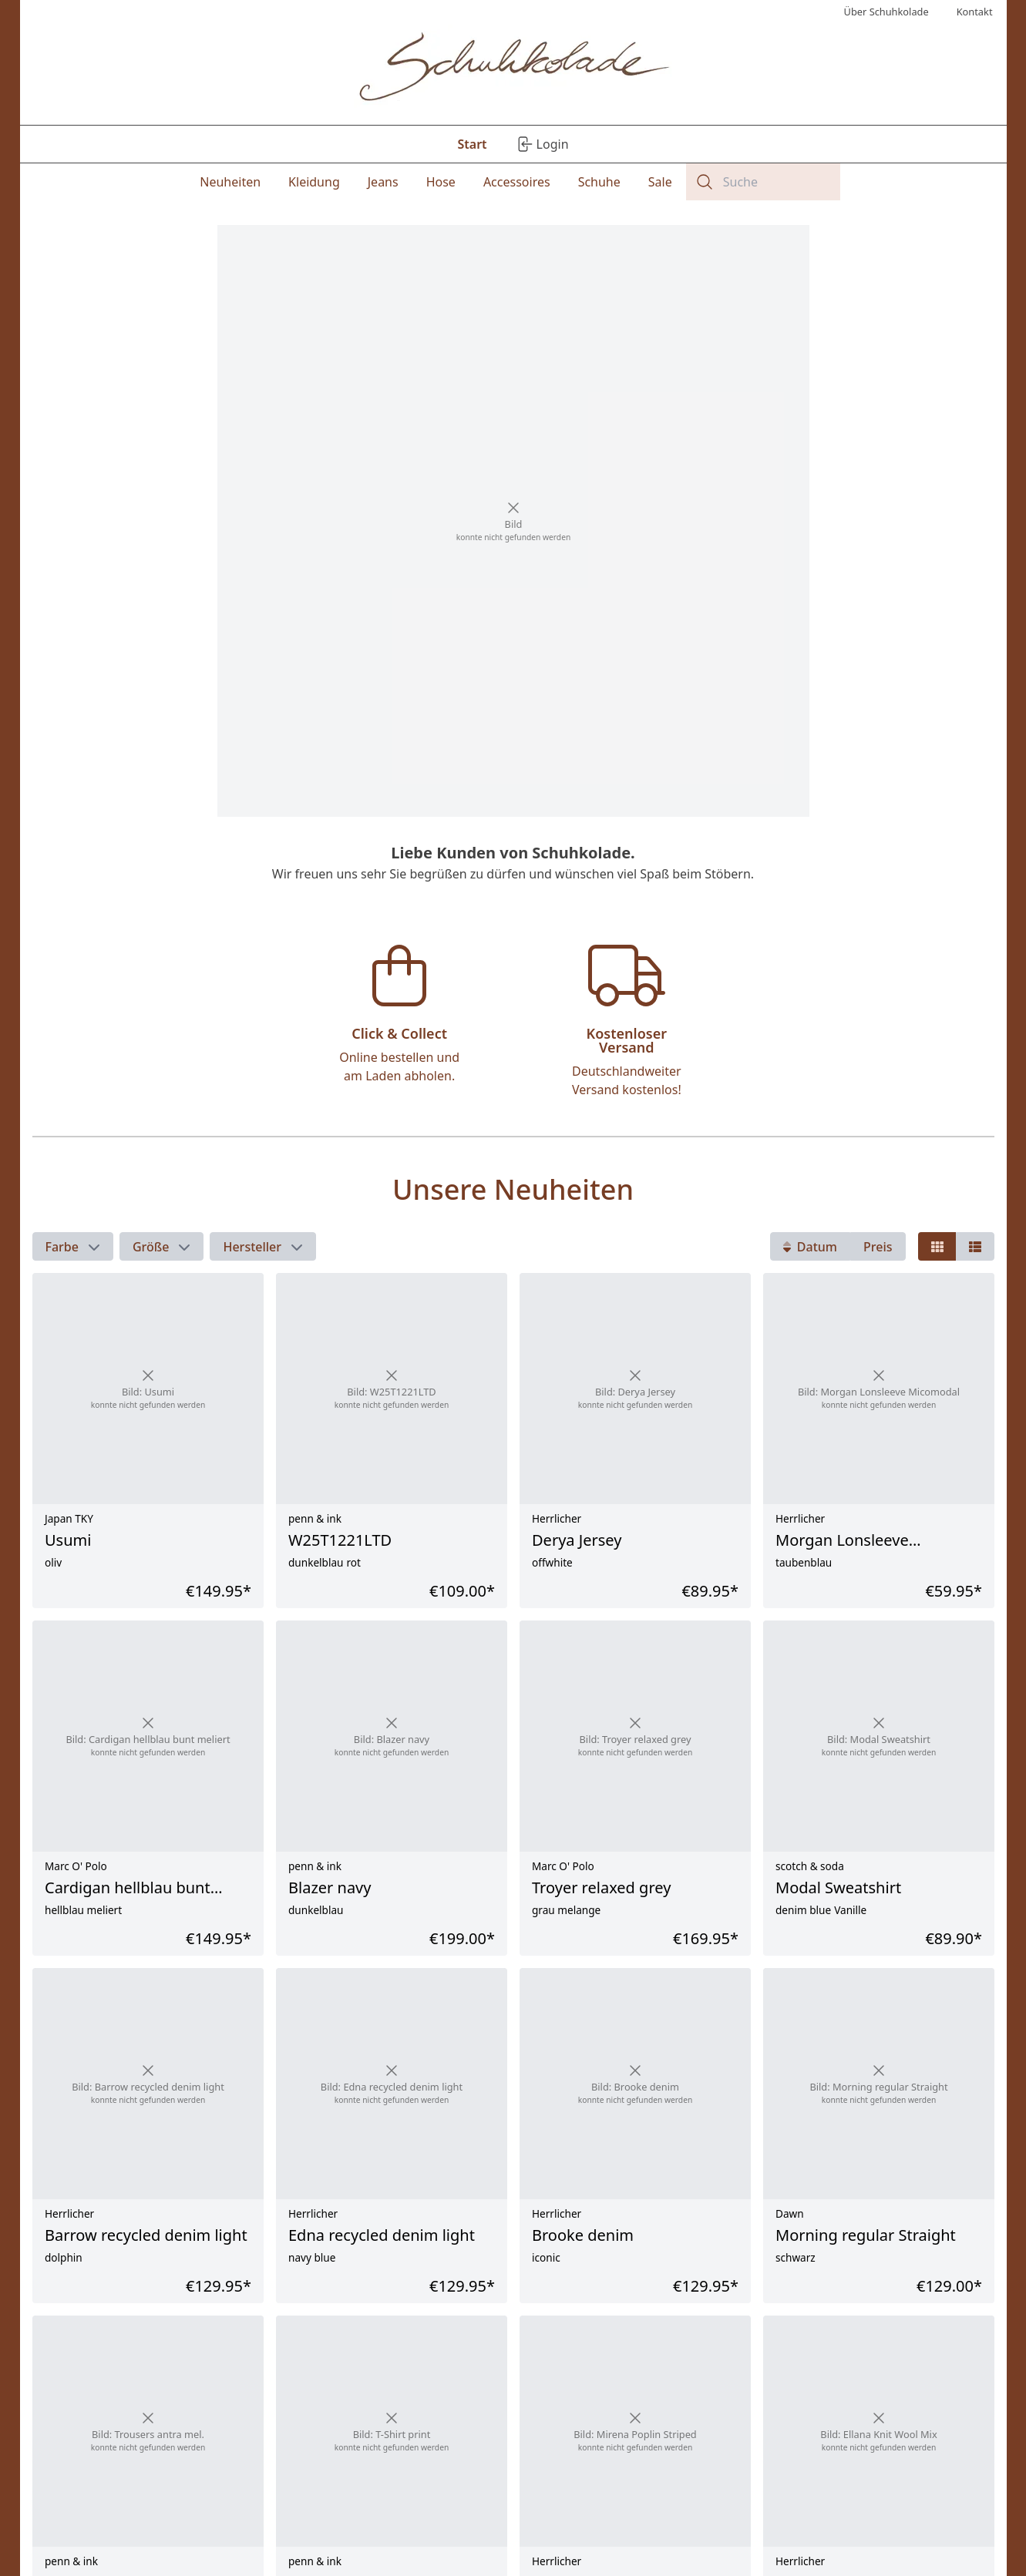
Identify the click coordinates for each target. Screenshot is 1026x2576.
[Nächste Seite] (979, 2351)
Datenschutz (125, 2512)
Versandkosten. (661, 2394)
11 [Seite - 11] (583, 2351)
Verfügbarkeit (355, 2543)
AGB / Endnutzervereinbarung (170, 2543)
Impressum (123, 2497)
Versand (341, 2497)
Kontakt (113, 2528)
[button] (72, 919)
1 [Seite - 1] (442, 2351)
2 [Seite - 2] (479, 2351)
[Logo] (513, 69)
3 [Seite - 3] (516, 2351)
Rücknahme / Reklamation (387, 2512)
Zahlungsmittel (359, 2528)
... (550, 2351)
